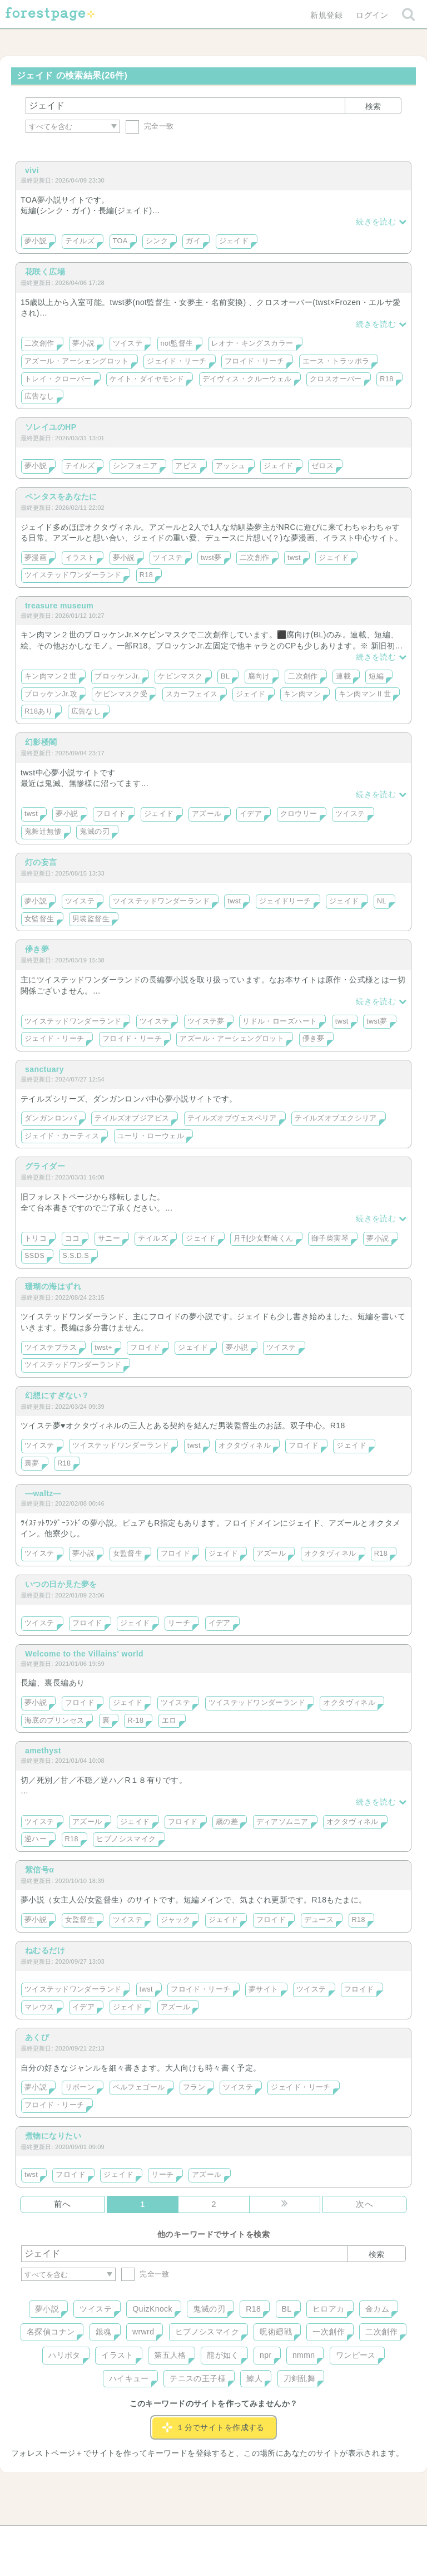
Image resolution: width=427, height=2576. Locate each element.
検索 (373, 106)
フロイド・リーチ (254, 361)
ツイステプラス (50, 1347)
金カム (377, 2308)
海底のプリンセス (54, 1720)
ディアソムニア (282, 1822)
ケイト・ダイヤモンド (147, 379)
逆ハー (35, 1839)
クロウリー (298, 814)
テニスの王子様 (198, 2378)
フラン (194, 2087)
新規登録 (326, 15)
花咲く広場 (45, 271)
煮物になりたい (53, 2135)
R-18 (135, 1720)
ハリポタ (64, 2355)
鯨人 (254, 2378)
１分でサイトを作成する (213, 2427)
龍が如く (223, 2355)
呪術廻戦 (276, 2331)
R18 (386, 379)
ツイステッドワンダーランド (72, 575)
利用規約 (198, 2538)
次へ (364, 2204)
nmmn (303, 2355)
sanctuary (44, 1069)
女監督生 (39, 919)
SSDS (34, 1256)
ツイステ (128, 343)
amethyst (43, 1750)
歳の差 (227, 1822)
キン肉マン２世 (50, 676)
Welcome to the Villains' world (84, 1653)
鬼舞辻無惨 (43, 831)
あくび (37, 2037)
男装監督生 (91, 919)
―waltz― (43, 1493)
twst (294, 558)
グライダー (45, 1166)
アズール (207, 814)
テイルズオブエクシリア (336, 1118)
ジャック (176, 1920)
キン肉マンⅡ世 (365, 694)
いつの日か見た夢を (61, 1584)
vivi (32, 170)
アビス (186, 466)
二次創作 (39, 343)
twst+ (103, 1347)
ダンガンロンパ (50, 1118)
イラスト (80, 558)
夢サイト (264, 1989)
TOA (120, 241)
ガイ (193, 241)
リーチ (179, 1623)
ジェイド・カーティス (61, 1136)
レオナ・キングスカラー (252, 343)
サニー (109, 1238)
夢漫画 (35, 558)
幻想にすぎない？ (57, 1395)
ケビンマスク (180, 676)
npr (266, 2355)
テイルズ (80, 241)
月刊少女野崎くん (263, 1238)
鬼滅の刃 (95, 831)
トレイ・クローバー (58, 379)
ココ (72, 1238)
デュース (319, 1920)
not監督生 (177, 343)
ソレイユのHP (50, 426)
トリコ (35, 1238)
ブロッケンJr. (117, 676)
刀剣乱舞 (300, 2378)
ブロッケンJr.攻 (50, 694)
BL (225, 676)
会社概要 (256, 2538)
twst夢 (211, 558)
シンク (157, 241)
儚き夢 (37, 949)
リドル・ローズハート (279, 1021)
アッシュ (231, 466)
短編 (376, 676)
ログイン (372, 15)
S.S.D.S (75, 1256)
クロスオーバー (336, 379)
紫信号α (39, 1869)
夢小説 (35, 241)
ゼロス (322, 466)
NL (381, 901)
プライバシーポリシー (333, 2538)
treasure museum (59, 605)
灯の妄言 (41, 862)
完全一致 (150, 126)
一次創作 (328, 2331)
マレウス (39, 2007)
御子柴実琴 (330, 1238)
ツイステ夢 (206, 1021)
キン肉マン (302, 694)
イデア (251, 814)
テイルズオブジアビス (132, 1118)
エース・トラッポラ (336, 361)
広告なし (39, 396)
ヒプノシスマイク (126, 1839)
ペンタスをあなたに (61, 496)
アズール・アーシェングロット (76, 361)
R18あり (38, 711)
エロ (169, 1720)
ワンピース (356, 2355)
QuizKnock (152, 2308)
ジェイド (234, 241)
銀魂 (104, 2331)
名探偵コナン (51, 2331)
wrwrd (143, 2331)
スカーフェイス (192, 694)
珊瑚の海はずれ (53, 1286)
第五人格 (170, 2355)
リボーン (80, 2087)
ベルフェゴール (139, 2087)
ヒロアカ (328, 2308)
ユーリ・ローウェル (151, 1136)
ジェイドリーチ (285, 901)
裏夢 (31, 1463)
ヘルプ (71, 2538)
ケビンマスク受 (121, 694)
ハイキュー (129, 2378)
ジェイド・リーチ (176, 361)
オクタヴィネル (245, 1445)
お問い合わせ (133, 2538)
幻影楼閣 (41, 742)
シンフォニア (135, 466)
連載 (343, 676)
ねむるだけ (45, 1950)
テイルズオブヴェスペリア (232, 1118)
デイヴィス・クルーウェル (247, 379)
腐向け (259, 676)
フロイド (111, 814)
